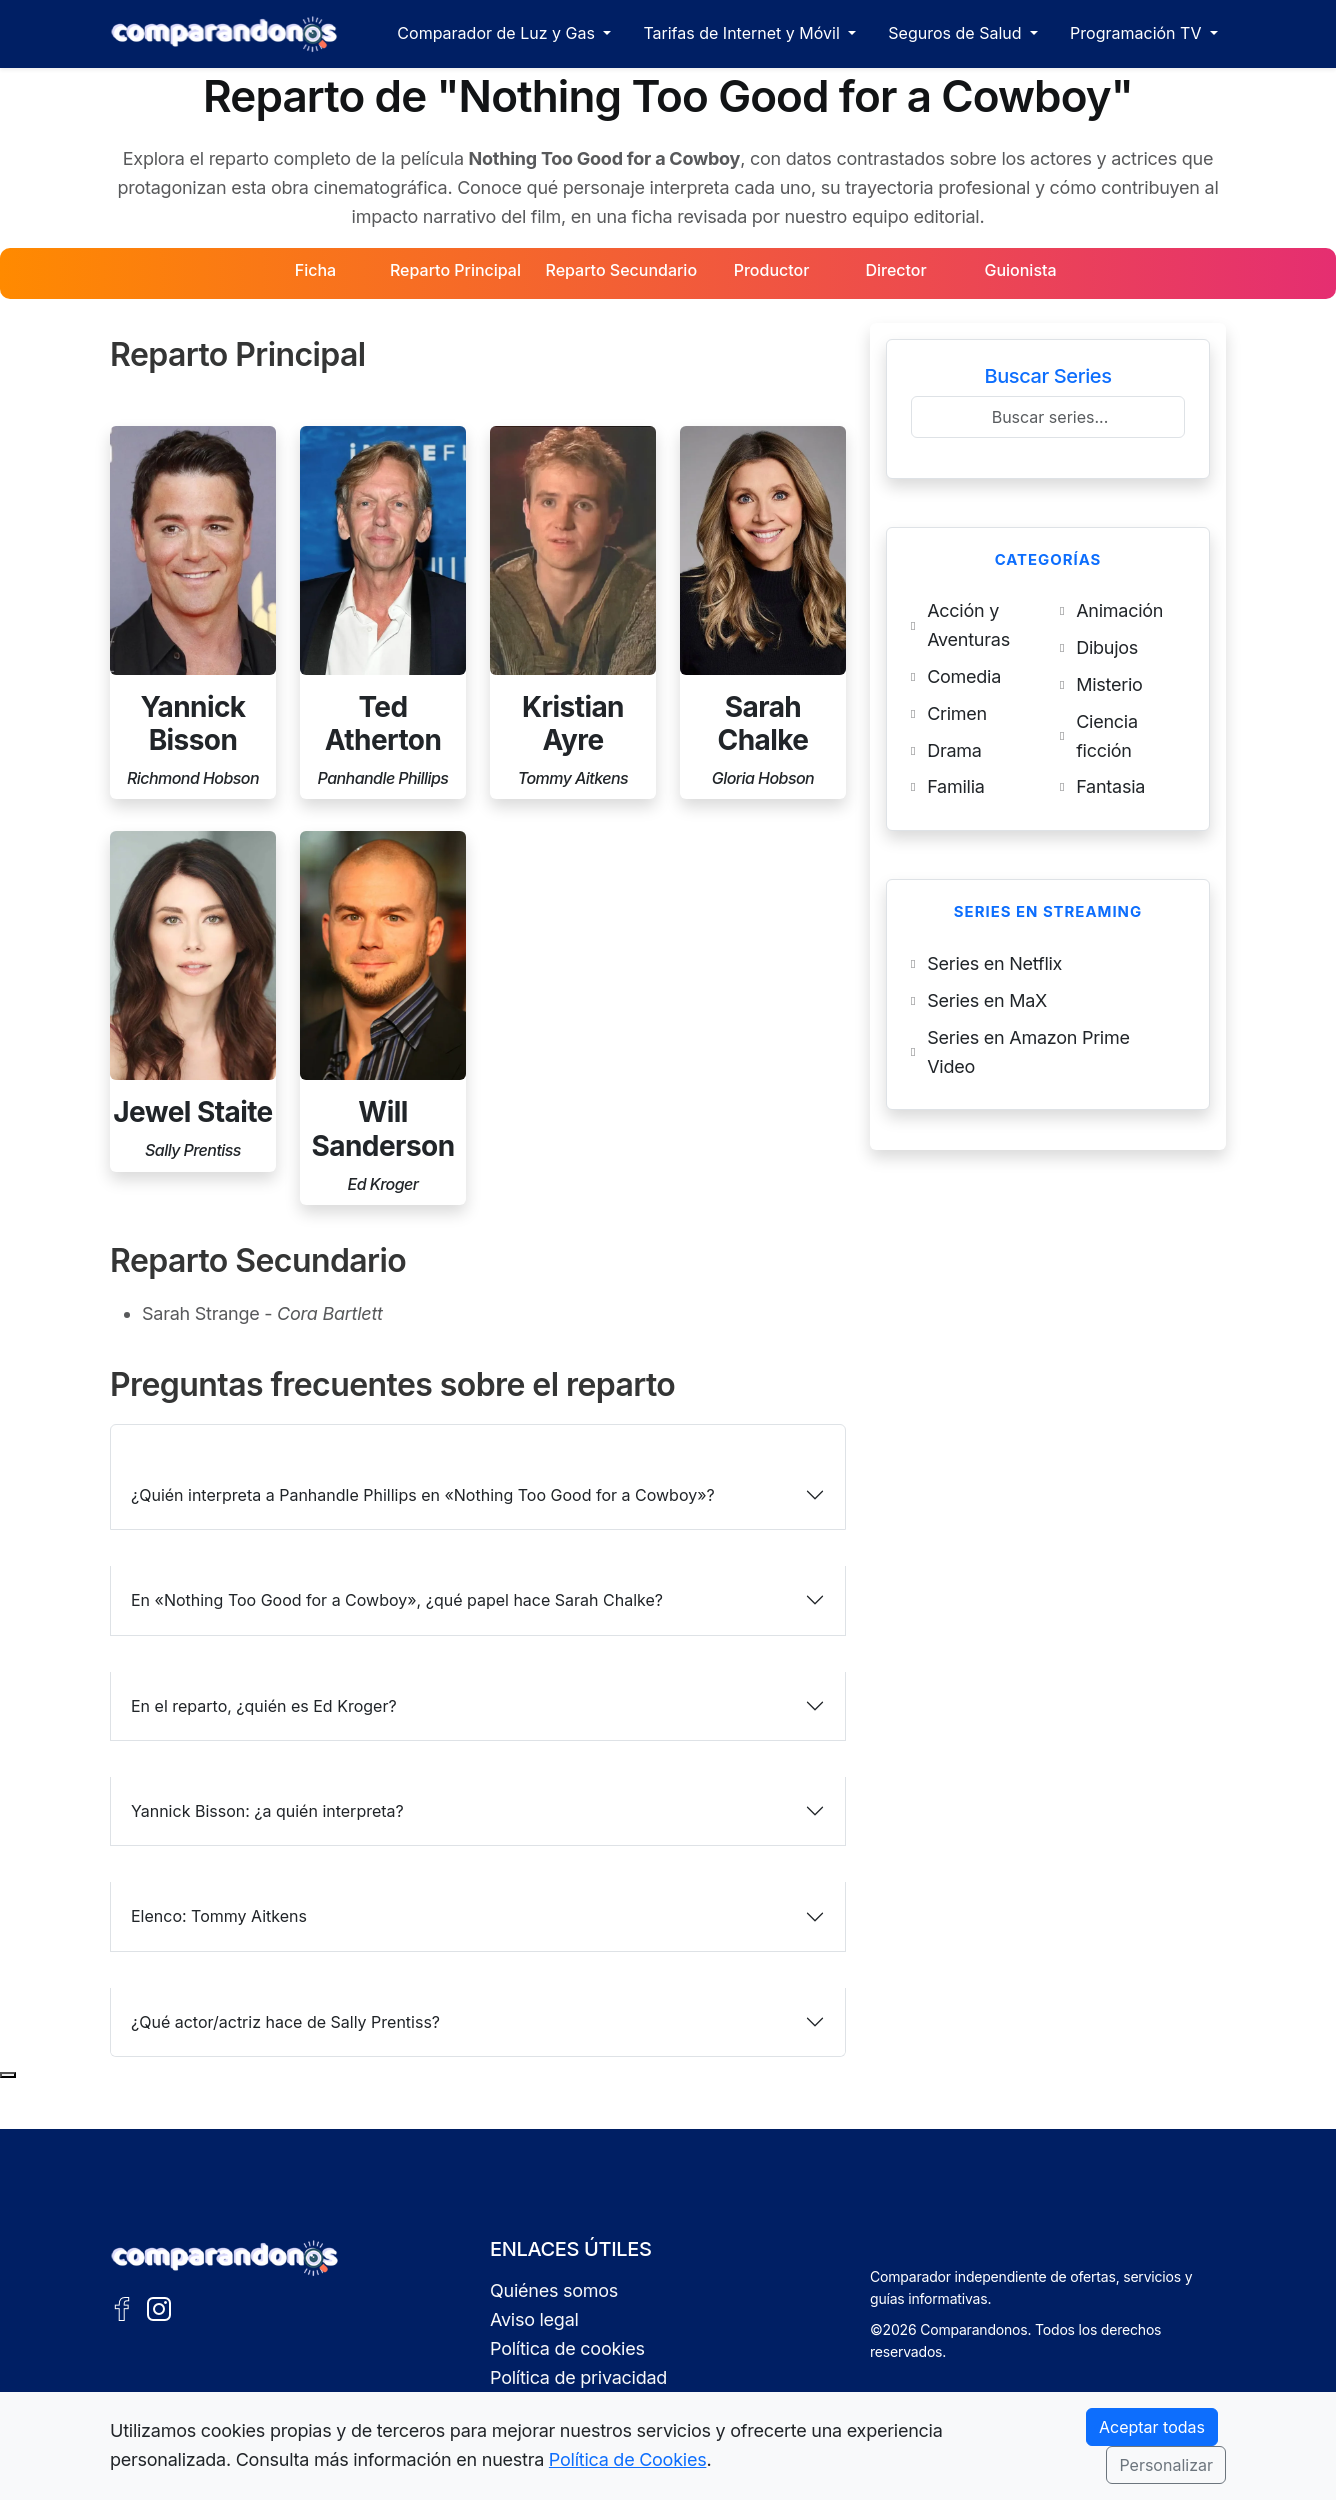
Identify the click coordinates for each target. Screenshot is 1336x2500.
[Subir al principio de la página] (8, 2075)
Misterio (1109, 684)
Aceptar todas (1152, 2427)
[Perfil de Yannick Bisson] (193, 613)
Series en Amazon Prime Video (1028, 1052)
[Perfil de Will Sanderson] (383, 1018)
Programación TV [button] (1138, 33)
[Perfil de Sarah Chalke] (763, 613)
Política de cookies (567, 2348)
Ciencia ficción (1107, 736)
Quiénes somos (554, 2290)
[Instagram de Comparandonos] (159, 2307)
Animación (1119, 610)
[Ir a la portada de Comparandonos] (225, 2258)
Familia (955, 786)
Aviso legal (534, 2319)
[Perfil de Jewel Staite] (193, 1001)
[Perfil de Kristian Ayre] (573, 613)
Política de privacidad (578, 2377)
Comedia (964, 676)
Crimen (957, 713)
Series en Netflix (994, 963)
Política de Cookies (628, 2459)
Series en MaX (987, 1000)
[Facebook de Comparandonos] (122, 2307)
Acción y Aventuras (968, 625)
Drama (954, 750)
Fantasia (1110, 786)
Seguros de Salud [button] (957, 33)
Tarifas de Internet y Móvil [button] (743, 33)
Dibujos (1107, 647)
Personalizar (1166, 2465)
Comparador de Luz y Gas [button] (498, 33)
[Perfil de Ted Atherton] (383, 613)
